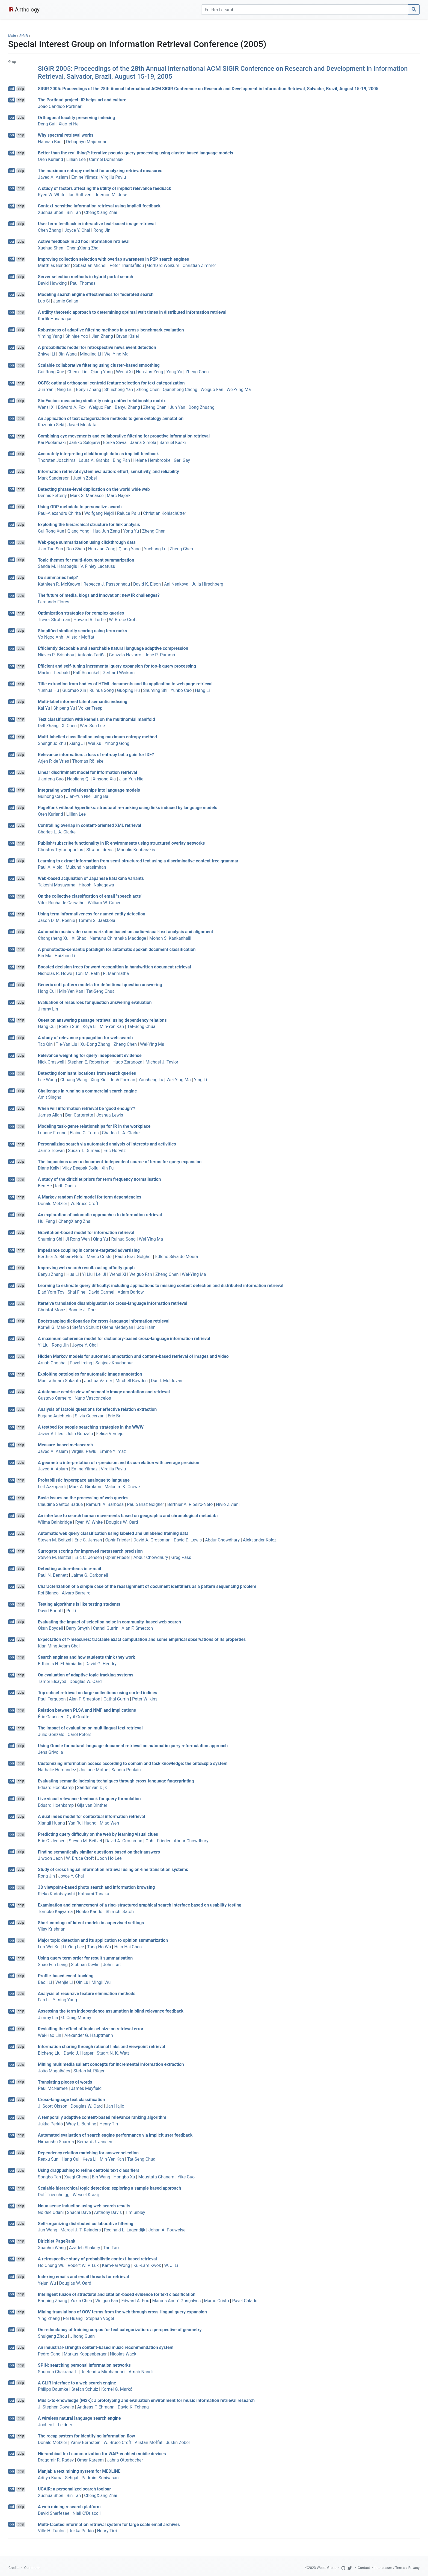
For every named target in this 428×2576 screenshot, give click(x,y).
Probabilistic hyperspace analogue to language (84, 1480)
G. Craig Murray (76, 2017)
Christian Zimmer (199, 265)
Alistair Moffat (80, 637)
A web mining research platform (69, 2506)
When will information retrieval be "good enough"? (86, 1108)
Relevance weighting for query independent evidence (90, 1055)
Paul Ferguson (52, 1699)
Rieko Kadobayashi (56, 1893)
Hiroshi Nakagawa (96, 885)
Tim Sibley (135, 2212)
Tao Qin (45, 1044)
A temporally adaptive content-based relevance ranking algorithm (102, 2117)
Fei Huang (73, 2318)
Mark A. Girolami (85, 1486)
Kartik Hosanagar (55, 318)
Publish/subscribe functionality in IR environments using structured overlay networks (121, 843)
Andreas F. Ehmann (96, 2407)
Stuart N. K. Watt (113, 2053)
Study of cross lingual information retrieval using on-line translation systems (113, 1869)
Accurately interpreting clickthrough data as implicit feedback (98, 453)
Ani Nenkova (176, 584)
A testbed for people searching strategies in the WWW (91, 1427)
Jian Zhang (102, 336)
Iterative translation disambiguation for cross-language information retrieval (112, 1303)
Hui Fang (46, 1221)
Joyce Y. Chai (77, 230)
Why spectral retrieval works (66, 135)
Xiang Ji (77, 743)
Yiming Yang (50, 336)
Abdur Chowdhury (222, 1540)
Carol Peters (79, 1734)
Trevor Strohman (54, 619)
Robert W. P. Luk (83, 2265)
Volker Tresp (90, 708)
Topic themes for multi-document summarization (86, 559)
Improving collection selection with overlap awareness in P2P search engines (113, 259)
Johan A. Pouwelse (167, 2230)
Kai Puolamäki (52, 442)
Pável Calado (244, 2300)
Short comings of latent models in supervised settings (91, 1922)
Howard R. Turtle (89, 619)
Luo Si (44, 301)
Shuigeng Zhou (52, 2336)
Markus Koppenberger (85, 2354)
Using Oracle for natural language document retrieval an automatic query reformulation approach (133, 1745)
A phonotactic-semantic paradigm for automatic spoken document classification (117, 949)
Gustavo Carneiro (55, 1398)
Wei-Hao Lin (49, 2035)
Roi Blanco (48, 1593)
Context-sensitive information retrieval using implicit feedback (99, 205)
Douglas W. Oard (122, 1522)
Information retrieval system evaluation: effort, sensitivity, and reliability (108, 471)
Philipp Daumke (53, 2389)
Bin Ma (44, 955)
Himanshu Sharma (56, 2141)
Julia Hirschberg (207, 584)
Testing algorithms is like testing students (79, 1604)
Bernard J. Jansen (94, 2141)
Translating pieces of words (65, 2081)
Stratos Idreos (100, 849)
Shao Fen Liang (53, 1964)
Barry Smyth (78, 1628)
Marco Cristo (99, 1256)
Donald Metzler (52, 1203)
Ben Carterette (79, 1115)
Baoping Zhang (52, 2300)
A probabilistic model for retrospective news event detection (97, 347)
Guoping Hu (128, 690)
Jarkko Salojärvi (84, 442)
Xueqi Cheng (76, 2177)
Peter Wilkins (144, 1699)
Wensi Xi (124, 371)
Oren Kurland (50, 159)
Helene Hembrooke (151, 460)
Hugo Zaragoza (127, 1062)
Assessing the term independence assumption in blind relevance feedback (110, 2011)
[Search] (304, 9)
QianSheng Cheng (180, 389)
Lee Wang (47, 1079)
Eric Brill (116, 1415)
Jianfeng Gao (51, 779)
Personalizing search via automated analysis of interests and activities (107, 1144)
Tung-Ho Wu (99, 1946)
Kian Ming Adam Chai (59, 1646)
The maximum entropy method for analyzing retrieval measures (100, 170)
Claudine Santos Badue (60, 1504)
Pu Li (71, 1610)
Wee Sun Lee (92, 725)
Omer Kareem (90, 2460)
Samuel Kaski (172, 442)
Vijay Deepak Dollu (81, 1168)
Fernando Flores (53, 601)
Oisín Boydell (50, 1628)
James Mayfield (86, 2088)
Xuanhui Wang (52, 2247)
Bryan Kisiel (127, 336)
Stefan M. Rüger (89, 2070)
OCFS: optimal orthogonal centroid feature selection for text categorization (111, 383)
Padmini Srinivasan (100, 2477)
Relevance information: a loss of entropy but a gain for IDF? (96, 754)
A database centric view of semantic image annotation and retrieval (104, 1391)
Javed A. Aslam (53, 177)
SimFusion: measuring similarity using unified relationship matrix (102, 400)
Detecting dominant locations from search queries (87, 1073)
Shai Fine (76, 1292)
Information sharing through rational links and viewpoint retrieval (101, 2046)
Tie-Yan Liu (66, 1044)
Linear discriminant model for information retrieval (87, 772)
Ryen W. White (52, 194)
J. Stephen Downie (56, 2407)
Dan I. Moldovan (166, 1380)
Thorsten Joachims (57, 460)
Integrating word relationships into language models (89, 789)
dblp (21, 89)
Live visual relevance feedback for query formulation (89, 1798)
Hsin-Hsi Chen (128, 1946)
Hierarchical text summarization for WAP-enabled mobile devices (102, 2453)
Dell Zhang (48, 725)
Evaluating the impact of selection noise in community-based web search (109, 1621)
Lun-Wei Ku (49, 1946)
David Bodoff (50, 1610)
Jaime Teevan (51, 1150)
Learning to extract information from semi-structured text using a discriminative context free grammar (138, 860)
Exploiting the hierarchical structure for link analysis (89, 524)
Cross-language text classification (71, 2099)
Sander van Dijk (92, 1787)
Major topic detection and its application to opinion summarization (103, 1940)
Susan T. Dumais (84, 1150)
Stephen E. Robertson (88, 1062)
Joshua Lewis (109, 1115)
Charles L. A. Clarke (57, 832)
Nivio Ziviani (228, 1504)
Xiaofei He (68, 124)
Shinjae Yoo (76, 336)
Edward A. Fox (71, 407)
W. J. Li (171, 2265)
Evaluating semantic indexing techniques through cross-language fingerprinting (116, 1781)
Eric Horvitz (114, 1150)
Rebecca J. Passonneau (107, 584)
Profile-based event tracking (66, 1975)
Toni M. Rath (87, 973)
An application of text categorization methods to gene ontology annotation (110, 418)
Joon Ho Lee (109, 1858)
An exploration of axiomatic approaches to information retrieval (100, 1214)
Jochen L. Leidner (55, 2424)
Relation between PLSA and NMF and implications (87, 1710)
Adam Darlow (131, 1292)
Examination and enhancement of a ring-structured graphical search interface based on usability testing (140, 1905)
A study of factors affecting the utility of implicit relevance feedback (104, 188)
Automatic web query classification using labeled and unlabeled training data (113, 1533)
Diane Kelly (48, 1168)
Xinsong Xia (104, 779)
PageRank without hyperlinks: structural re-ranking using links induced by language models (127, 807)
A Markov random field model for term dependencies (89, 1197)
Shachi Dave (79, 2212)
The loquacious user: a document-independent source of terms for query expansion (119, 1161)
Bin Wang (67, 354)
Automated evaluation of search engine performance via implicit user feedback (115, 2135)
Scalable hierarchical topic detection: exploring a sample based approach (109, 2188)
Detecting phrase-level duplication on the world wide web (94, 489)
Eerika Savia (115, 442)
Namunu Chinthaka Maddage (118, 938)
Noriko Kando (89, 1911)
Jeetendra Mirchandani (103, 2371)
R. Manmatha (116, 973)
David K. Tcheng (133, 2407)
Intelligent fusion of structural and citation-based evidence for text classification (116, 2294)
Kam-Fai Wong (116, 2265)
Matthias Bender (54, 265)
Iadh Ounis (65, 1185)
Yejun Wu (47, 2283)
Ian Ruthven (80, 194)
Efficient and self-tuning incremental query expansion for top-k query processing (117, 666)
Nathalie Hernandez (57, 1769)
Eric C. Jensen (88, 1540)
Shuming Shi (155, 690)
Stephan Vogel (100, 2318)
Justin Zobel (85, 478)
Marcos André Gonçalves (176, 2300)
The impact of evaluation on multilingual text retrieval (90, 1728)
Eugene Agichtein (55, 1415)
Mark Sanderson (54, 478)
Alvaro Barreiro (76, 1593)
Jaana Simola (143, 442)
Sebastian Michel (89, 265)
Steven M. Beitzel (54, 1540)
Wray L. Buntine (81, 2123)
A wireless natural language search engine (79, 2418)
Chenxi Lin (77, 371)
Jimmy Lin (48, 1009)
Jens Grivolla (50, 1752)
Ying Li (200, 1079)
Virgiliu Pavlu (113, 177)
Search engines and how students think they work (86, 1657)
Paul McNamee (53, 2088)
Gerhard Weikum (163, 265)
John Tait (112, 1964)
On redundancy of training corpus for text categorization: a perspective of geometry (120, 2329)
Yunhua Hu (48, 690)
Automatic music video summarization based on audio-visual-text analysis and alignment (125, 931)
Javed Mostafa (81, 424)
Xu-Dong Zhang (95, 1044)
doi (12, 89)
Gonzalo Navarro (125, 654)
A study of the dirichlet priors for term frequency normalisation (99, 1179)
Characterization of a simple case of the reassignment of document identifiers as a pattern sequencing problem (147, 1586)
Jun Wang (47, 2230)
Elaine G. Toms (84, 1132)
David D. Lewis (188, 1540)
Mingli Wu (101, 1982)
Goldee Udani (51, 2212)
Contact (364, 2568)
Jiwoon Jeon (50, 1858)
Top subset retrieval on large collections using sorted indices (97, 1692)
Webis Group (327, 2568)
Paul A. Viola (50, 867)
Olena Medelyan (117, 1327)
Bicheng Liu (49, 2053)
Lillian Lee (76, 159)
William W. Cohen (104, 902)
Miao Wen (109, 1823)
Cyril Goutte (78, 1716)
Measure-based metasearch (65, 1444)
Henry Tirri (109, 2123)
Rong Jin (101, 230)
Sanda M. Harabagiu (57, 566)
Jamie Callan (65, 301)
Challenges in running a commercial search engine (87, 1090)
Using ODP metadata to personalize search (80, 506)
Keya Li (90, 1026)
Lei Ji (101, 1274)
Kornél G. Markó (53, 1327)
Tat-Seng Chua (100, 991)
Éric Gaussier (50, 1716)
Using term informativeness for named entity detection (91, 914)
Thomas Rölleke (87, 761)
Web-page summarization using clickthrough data (87, 542)
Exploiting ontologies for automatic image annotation (90, 1374)
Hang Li (202, 690)
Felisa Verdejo (109, 1433)
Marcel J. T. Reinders (81, 2230)
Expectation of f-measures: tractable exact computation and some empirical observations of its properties (142, 1639)
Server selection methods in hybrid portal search (85, 276)
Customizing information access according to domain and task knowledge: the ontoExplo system (132, 1763)
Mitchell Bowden (131, 1380)
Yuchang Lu (155, 548)
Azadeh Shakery (84, 2247)
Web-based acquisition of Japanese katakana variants (91, 878)
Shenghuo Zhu (52, 743)
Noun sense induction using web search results (84, 2205)
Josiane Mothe (93, 1769)
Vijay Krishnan (52, 1929)
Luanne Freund (52, 1132)
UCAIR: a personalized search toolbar (74, 2489)
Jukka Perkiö (50, 2123)
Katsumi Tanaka (93, 1893)
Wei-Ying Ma (116, 354)
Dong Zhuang (202, 407)
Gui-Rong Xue (51, 371)
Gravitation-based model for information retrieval (86, 1232)
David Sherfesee (53, 2513)
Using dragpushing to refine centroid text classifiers (88, 2170)
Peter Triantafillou (126, 265)
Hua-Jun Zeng (149, 371)
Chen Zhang (49, 230)
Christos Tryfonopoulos (60, 849)
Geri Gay (182, 460)
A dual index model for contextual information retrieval (91, 1816)
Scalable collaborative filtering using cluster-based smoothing (99, 365)
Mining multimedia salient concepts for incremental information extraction (111, 2064)
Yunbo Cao (181, 690)
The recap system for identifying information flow (86, 2436)
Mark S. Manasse (86, 495)
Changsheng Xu (53, 938)
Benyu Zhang (88, 389)
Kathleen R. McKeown (59, 584)
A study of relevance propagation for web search (85, 1037)
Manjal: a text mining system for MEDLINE (79, 2471)
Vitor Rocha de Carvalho (61, 902)
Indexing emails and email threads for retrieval (83, 2276)
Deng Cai (46, 124)
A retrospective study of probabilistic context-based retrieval (97, 2258)
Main (12, 36)
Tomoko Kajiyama (55, 1911)
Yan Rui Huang (82, 1823)
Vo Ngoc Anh (50, 637)
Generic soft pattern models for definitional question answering (100, 984)
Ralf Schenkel (86, 672)
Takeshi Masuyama (56, 885)
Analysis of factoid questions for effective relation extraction (97, 1409)
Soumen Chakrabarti (58, 2371)
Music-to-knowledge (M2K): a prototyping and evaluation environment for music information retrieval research (146, 2400)
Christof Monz (51, 1309)
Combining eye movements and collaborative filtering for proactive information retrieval (124, 436)
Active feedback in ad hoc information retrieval (84, 241)
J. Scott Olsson (52, 2106)
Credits (13, 2568)
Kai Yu (44, 708)
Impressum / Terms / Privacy (397, 2568)
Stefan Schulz (85, 1327)
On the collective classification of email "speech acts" (90, 896)
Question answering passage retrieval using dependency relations (102, 1020)
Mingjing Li (90, 354)
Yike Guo (186, 2177)
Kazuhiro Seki (51, 424)
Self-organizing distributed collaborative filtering (85, 2223)
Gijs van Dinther (92, 1805)
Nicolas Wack (123, 2354)
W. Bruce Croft (123, 619)
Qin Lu (82, 1982)
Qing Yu (100, 1239)
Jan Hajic (115, 2106)
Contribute (32, 2568)
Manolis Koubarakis (136, 849)
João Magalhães (54, 2070)
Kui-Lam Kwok (147, 2265)
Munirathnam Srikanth (59, 1380)
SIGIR (23, 36)
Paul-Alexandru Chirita (59, 513)
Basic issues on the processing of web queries (83, 1497)
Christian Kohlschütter (164, 513)
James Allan (50, 1115)
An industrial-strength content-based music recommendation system (106, 2347)
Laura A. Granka (94, 460)
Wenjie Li (64, 1982)
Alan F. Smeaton (137, 1628)
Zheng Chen (197, 371)
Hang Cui (47, 991)
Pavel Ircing (81, 1362)
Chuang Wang (73, 1079)
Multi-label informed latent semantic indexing (82, 701)
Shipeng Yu (64, 708)
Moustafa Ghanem (156, 2177)
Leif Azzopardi (52, 1486)
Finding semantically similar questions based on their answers (99, 1851)
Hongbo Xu (124, 2177)
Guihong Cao (50, 796)
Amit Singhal (50, 1097)
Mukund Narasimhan (86, 867)
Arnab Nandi (141, 2371)
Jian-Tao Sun (50, 548)
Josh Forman (122, 1079)
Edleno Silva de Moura (176, 1256)
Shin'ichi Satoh (120, 1911)
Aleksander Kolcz (260, 1540)
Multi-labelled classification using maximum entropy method (97, 736)
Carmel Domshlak (106, 159)
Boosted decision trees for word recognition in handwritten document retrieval (114, 967)
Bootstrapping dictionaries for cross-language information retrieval (104, 1320)
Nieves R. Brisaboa (56, 654)
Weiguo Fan (212, 389)
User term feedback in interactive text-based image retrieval (97, 223)
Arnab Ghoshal (52, 1362)
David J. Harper (78, 2053)
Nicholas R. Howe (55, 973)
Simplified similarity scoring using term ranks (82, 630)
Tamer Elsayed (52, 1681)
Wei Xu (94, 743)
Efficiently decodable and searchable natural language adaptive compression (113, 648)
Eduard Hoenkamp (56, 1787)
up (12, 62)
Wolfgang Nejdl (99, 513)
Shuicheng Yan (118, 389)
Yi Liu (87, 1274)
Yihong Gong (117, 743)
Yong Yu (174, 371)
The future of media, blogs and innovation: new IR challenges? (99, 595)
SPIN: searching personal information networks (84, 2365)
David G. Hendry (101, 1663)
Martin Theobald (54, 672)
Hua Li (72, 1274)
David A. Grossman (152, 1540)
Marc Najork (118, 495)
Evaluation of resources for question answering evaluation (95, 1002)
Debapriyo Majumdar (86, 141)
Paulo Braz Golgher (133, 1256)
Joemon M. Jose (111, 194)
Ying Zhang (49, 2318)
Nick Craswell (51, 1062)
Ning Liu (65, 389)
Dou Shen (75, 548)
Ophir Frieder (117, 1540)
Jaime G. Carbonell (89, 1575)
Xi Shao (79, 938)
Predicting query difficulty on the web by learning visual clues (98, 1834)
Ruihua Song (101, 690)
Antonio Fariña (92, 654)
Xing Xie (98, 1079)
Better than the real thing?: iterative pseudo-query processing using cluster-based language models (135, 152)
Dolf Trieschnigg (54, 2194)
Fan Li (44, 1999)
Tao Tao (111, 2247)
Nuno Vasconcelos (93, 1398)
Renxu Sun (69, 1026)
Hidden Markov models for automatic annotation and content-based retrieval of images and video (133, 1356)
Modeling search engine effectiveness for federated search (95, 294)
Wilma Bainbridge (55, 1522)
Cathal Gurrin (105, 1628)
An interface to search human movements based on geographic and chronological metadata (128, 1515)
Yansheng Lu (150, 1079)
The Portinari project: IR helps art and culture (82, 99)
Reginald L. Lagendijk (124, 2230)
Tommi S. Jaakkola (96, 920)
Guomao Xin (74, 690)
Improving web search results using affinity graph (86, 1267)
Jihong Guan (82, 2336)
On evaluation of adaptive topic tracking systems (85, 1675)
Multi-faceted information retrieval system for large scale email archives (109, 2524)
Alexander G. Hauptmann (88, 2035)
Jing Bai (101, 796)
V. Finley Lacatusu (98, 566)
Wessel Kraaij (86, 2194)
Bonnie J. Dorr (82, 1309)
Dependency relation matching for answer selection (88, 2152)
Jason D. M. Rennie (56, 920)
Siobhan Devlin (85, 1964)
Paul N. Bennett (53, 1575)
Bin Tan (74, 212)
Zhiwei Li (46, 354)
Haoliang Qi (78, 779)
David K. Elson (147, 584)
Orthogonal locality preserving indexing (76, 117)
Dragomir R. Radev (56, 2460)
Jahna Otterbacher (125, 2460)
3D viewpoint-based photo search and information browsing (96, 1887)
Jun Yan (46, 389)
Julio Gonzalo (80, 1433)
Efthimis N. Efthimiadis (60, 1663)
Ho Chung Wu (51, 2265)
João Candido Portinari (60, 106)
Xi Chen (69, 725)
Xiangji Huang (51, 1823)
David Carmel (101, 1292)
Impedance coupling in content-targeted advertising (89, 1250)
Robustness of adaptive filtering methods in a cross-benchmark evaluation (111, 329)
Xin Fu (108, 1168)
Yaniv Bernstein (85, 2442)
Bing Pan (121, 460)
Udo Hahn (146, 1327)
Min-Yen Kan (71, 991)
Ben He (45, 1185)
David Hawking (52, 283)
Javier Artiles (50, 1433)
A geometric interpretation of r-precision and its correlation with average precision (118, 1462)
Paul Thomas (83, 283)
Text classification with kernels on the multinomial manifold (96, 719)
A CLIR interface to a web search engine (77, 2382)
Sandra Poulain (126, 1769)
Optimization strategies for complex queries (81, 613)
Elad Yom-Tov (51, 1292)
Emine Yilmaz (84, 177)
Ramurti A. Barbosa (105, 1504)
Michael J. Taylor (161, 1062)
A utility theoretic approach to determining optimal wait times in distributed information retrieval (132, 312)
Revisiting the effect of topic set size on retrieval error (91, 2028)
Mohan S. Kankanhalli (170, 938)
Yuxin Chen (81, 2300)
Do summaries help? (58, 577)
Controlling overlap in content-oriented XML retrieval (89, 825)
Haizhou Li (65, 955)
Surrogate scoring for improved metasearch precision (90, 1550)
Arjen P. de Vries (53, 761)
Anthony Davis (108, 2212)
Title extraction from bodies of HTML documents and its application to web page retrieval (125, 683)
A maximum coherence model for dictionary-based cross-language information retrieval (124, 1338)
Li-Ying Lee (73, 1946)
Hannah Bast (50, 141)
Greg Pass (181, 1557)
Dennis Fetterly (52, 495)
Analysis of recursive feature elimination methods (86, 1993)
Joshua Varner (98, 1380)
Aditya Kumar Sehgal (58, 2477)
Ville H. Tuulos (52, 2530)
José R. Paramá (160, 654)
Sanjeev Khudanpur (114, 1362)
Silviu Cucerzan (90, 1415)
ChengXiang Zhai (100, 212)
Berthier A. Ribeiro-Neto (61, 1256)
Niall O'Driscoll (87, 2513)
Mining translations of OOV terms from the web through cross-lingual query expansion (122, 2311)
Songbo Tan (49, 2177)
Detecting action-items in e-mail (69, 1568)
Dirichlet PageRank (56, 2241)
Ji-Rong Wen (78, 1239)
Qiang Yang (102, 371)
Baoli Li (45, 1982)
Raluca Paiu (128, 513)
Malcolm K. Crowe (122, 1486)
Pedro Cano (49, 2354)
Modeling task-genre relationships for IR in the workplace (94, 1126)
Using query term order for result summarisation (85, 1958)
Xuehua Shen (50, 212)
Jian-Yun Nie (131, 779)
